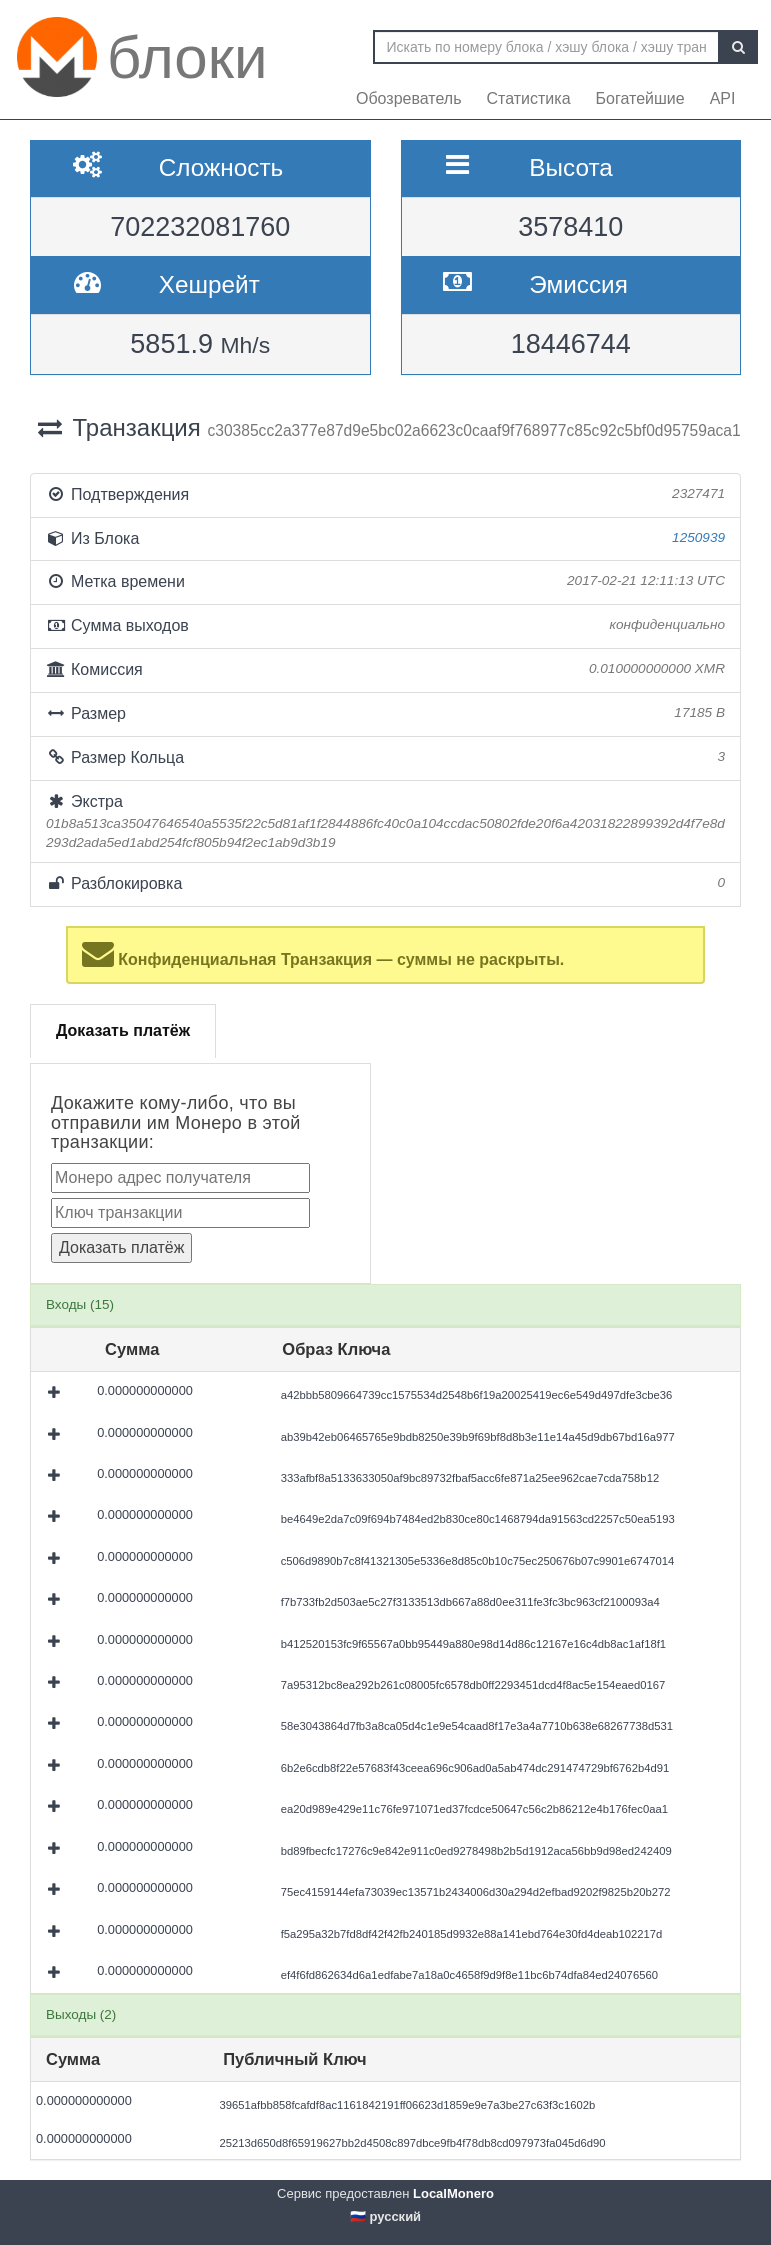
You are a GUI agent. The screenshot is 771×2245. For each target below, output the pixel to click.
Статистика (529, 98)
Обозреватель (409, 98)
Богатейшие (640, 98)
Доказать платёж (123, 1030)
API (723, 98)
